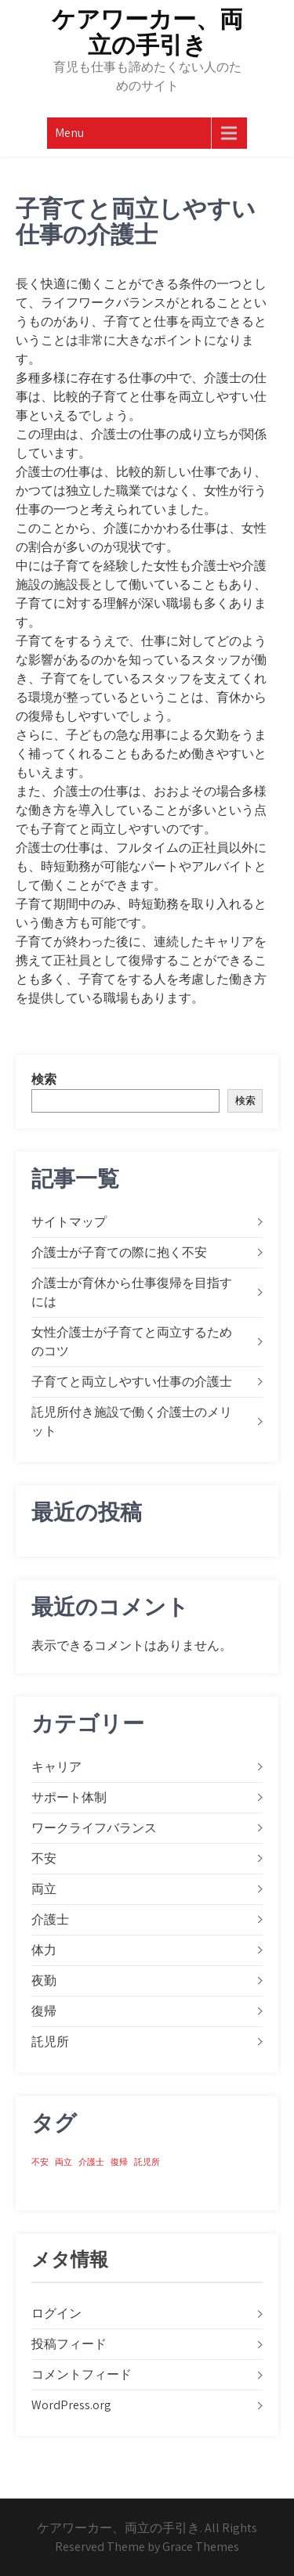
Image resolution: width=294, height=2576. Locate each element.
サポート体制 (69, 1797)
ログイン (56, 2313)
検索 (43, 1079)
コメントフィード (81, 2374)
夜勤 (43, 1980)
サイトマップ (69, 1222)
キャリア (56, 1767)
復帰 (43, 2011)
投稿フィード (69, 2344)
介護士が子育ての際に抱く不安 (119, 1252)
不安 (43, 1858)
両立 (43, 1889)
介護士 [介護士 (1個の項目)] (91, 2161)
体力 (43, 1950)
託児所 (50, 2041)
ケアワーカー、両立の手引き (147, 32)
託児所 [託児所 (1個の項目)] (147, 2161)
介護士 (50, 1919)
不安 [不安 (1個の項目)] (40, 2161)
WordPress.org (71, 2405)
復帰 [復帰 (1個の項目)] (119, 2161)
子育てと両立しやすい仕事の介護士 (131, 1381)
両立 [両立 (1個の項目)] (63, 2161)
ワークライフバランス (94, 1828)
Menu (69, 132)
